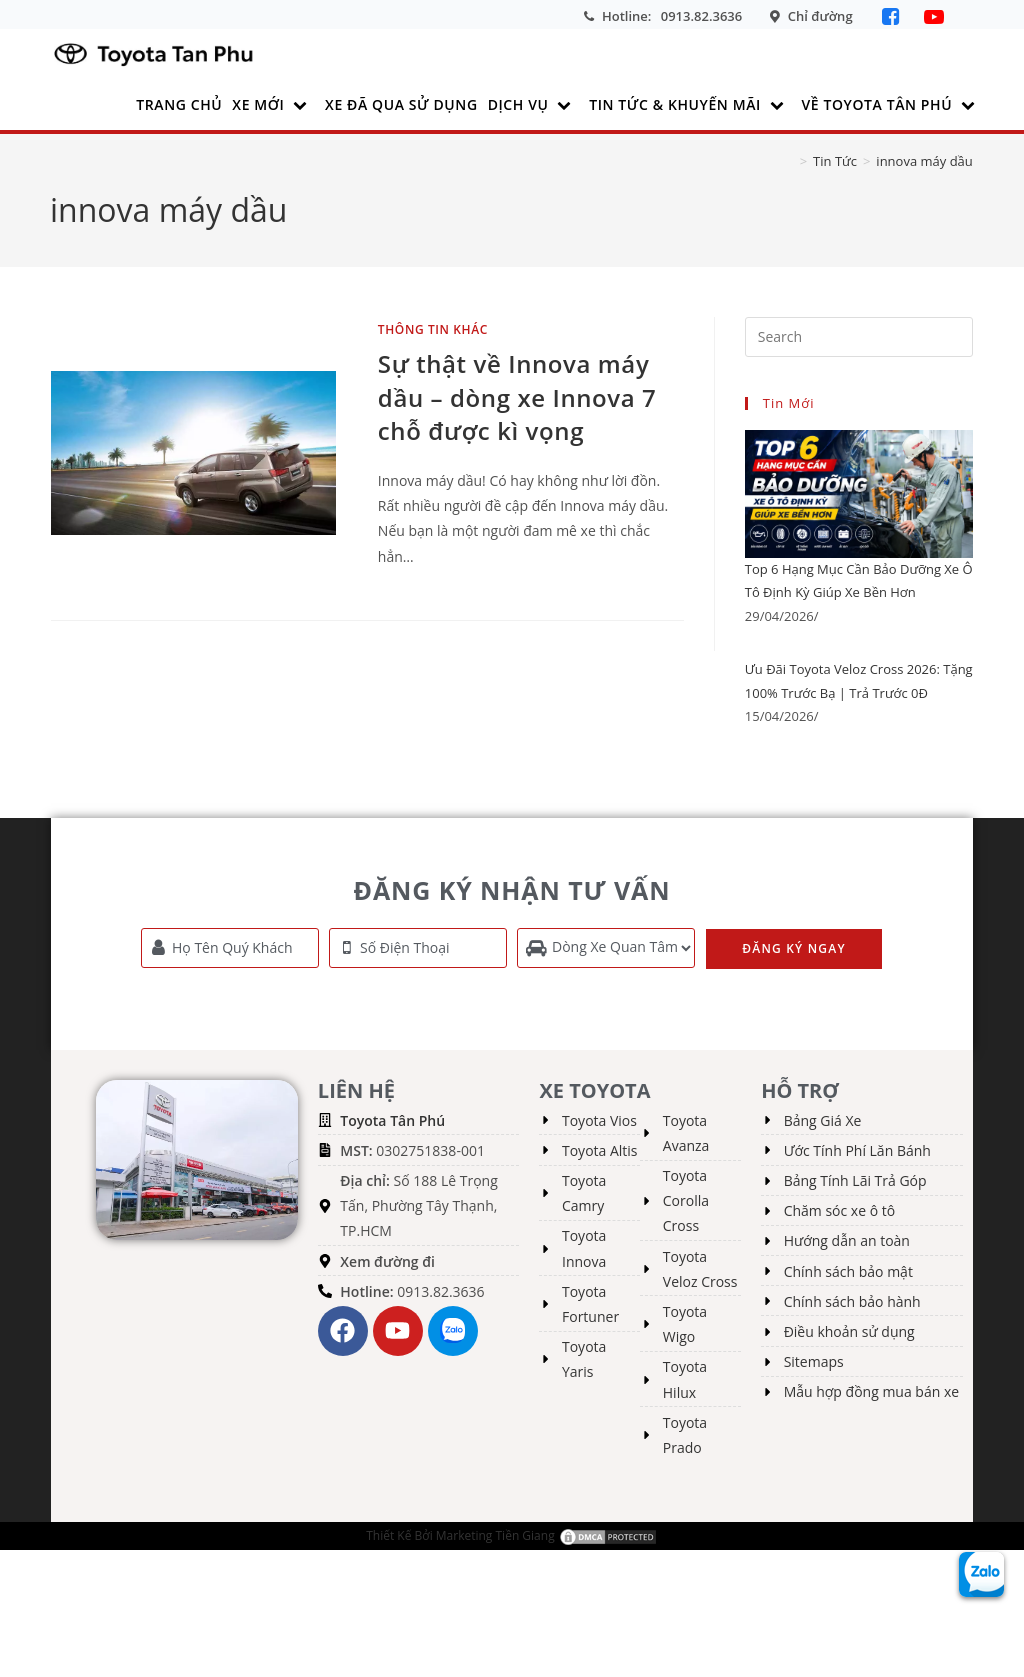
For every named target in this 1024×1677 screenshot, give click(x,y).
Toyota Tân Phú (392, 1119)
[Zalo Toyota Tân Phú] (981, 1572)
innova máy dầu (924, 161)
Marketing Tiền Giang (495, 1534)
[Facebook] (893, 16)
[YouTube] (934, 16)
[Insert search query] (859, 337)
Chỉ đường (820, 16)
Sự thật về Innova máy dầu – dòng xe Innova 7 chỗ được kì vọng (517, 397)
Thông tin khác (433, 329)
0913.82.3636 (701, 16)
